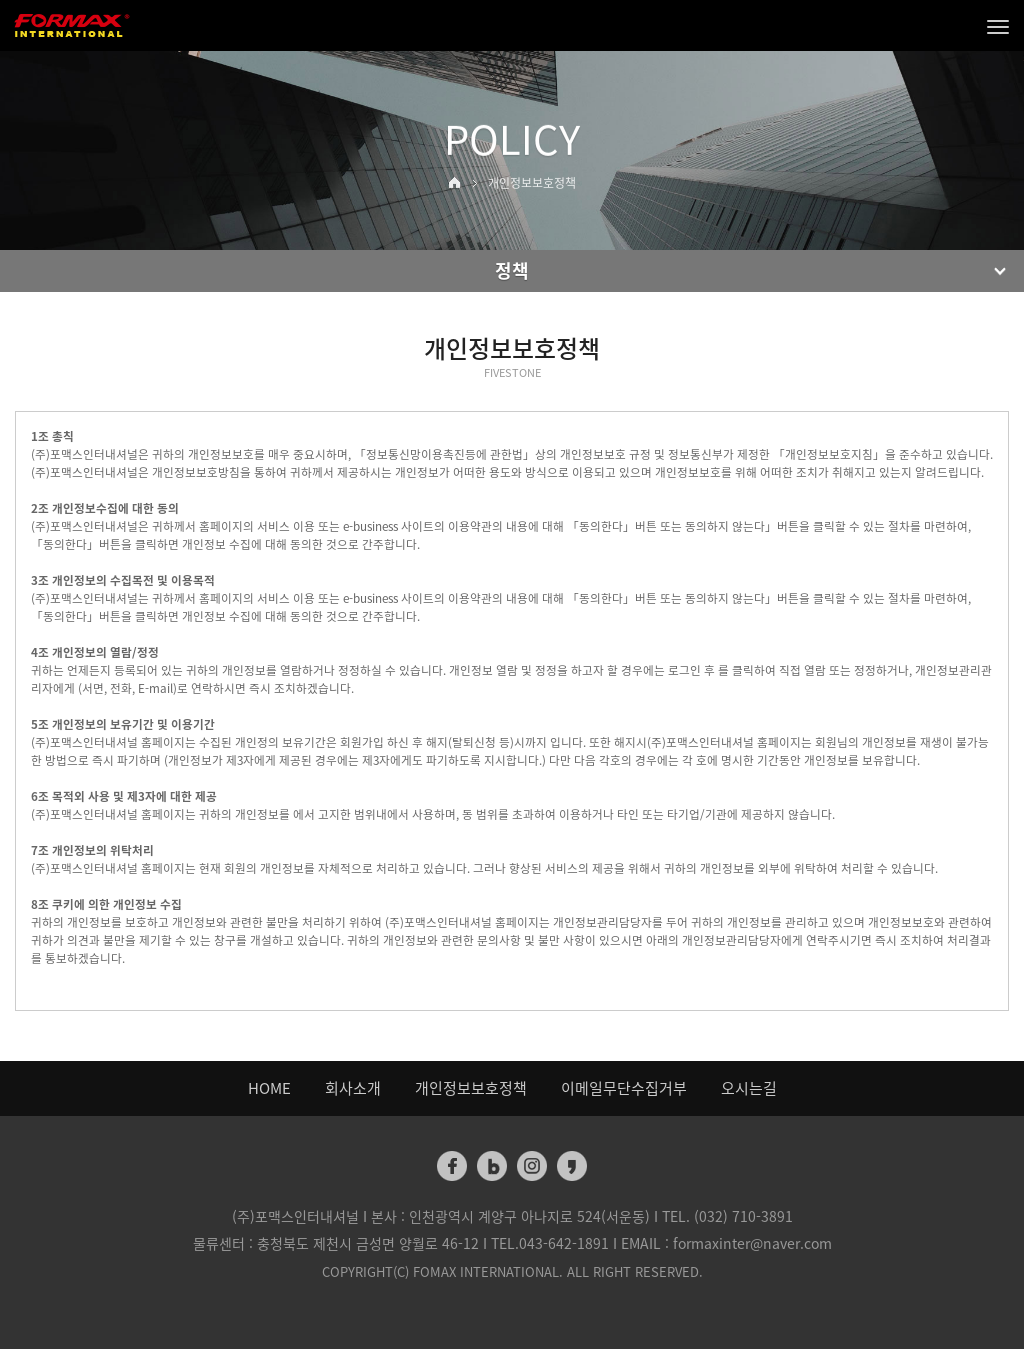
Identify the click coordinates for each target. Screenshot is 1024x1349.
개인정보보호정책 (471, 1088)
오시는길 (749, 1088)
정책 (512, 270)
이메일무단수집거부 (624, 1088)
